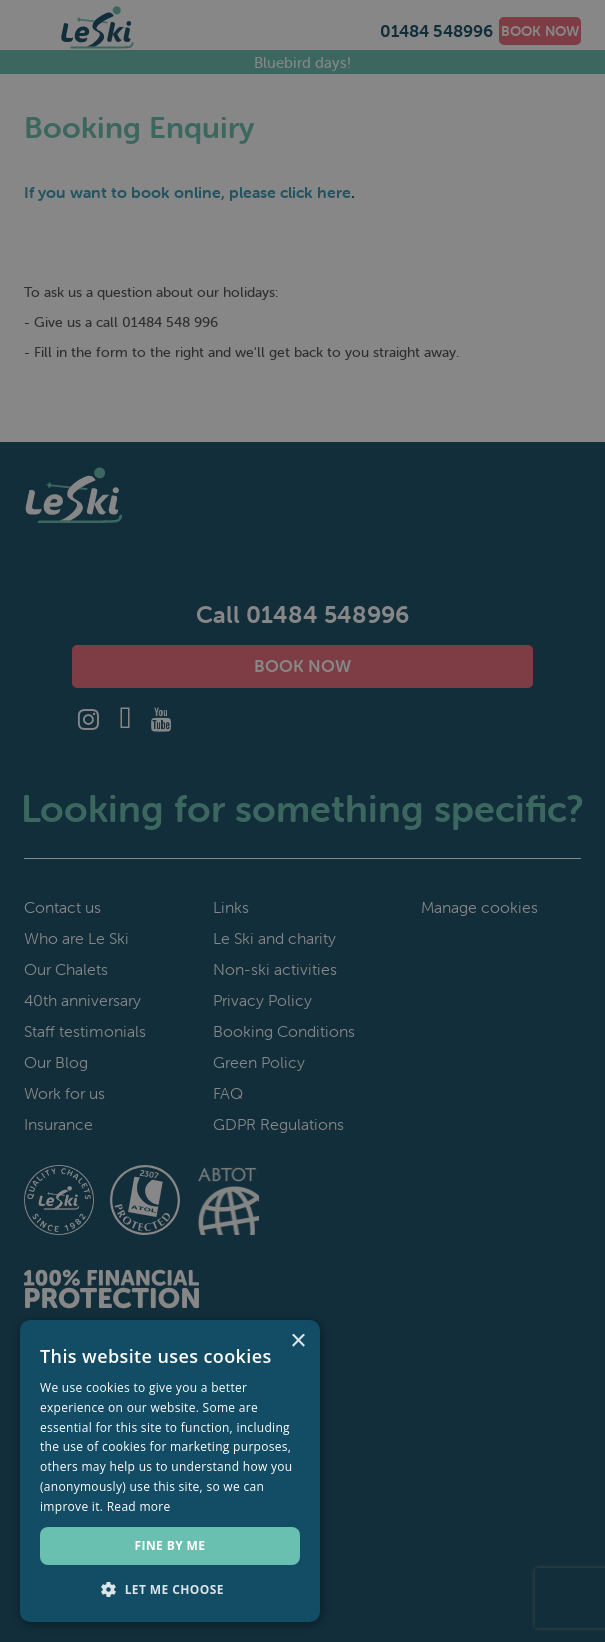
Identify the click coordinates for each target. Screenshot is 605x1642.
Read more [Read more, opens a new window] (139, 1506)
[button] (170, 1590)
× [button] (297, 1341)
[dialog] (302, 821)
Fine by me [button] (170, 1545)
